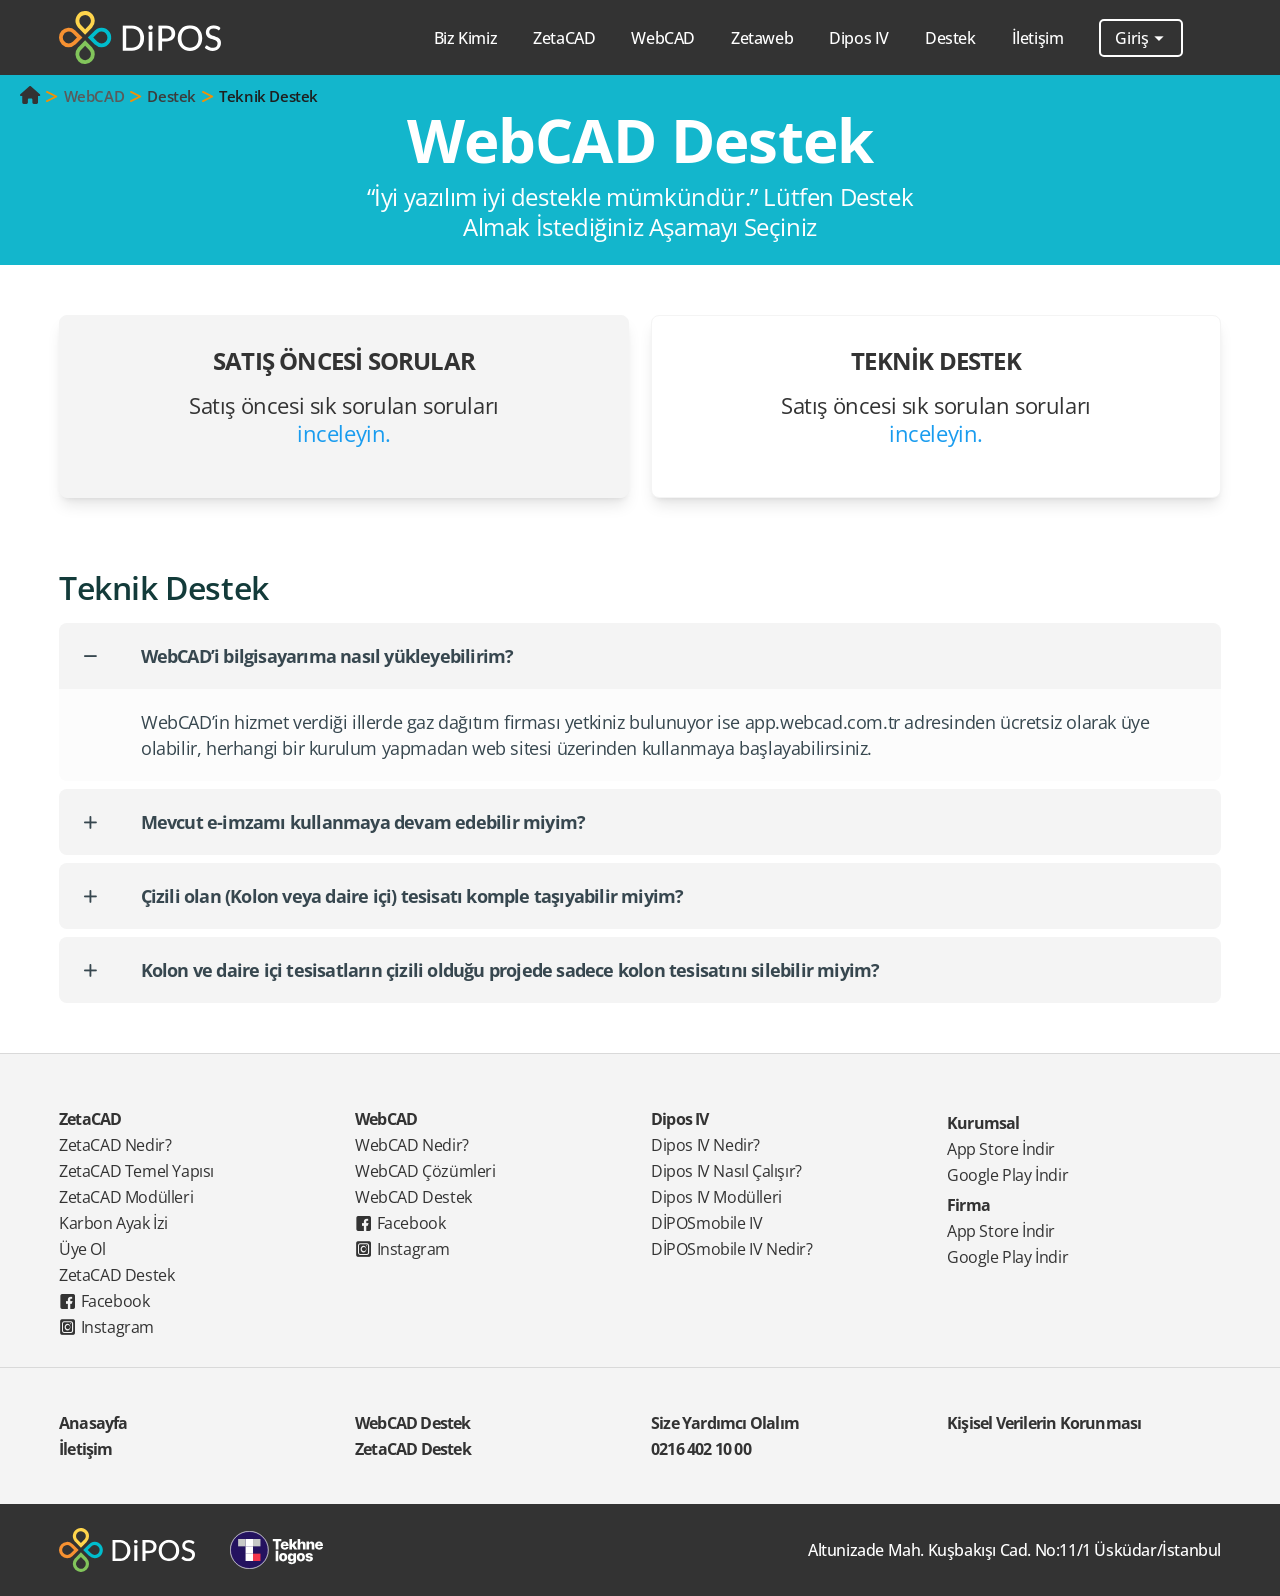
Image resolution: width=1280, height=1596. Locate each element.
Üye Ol (82, 1249)
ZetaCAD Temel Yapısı (136, 1171)
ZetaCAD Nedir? (115, 1145)
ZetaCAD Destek (116, 1275)
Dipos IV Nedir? (705, 1145)
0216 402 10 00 (701, 1449)
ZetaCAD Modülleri (126, 1197)
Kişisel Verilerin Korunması (1044, 1423)
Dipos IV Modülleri (716, 1197)
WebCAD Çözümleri (425, 1171)
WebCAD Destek (413, 1197)
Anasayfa (93, 1423)
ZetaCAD (90, 1119)
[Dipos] (140, 37)
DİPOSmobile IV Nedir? (732, 1249)
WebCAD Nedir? (412, 1145)
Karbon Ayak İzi (113, 1223)
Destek (171, 96)
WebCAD (94, 96)
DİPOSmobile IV (706, 1223)
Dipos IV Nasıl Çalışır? (726, 1171)
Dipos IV (680, 1119)
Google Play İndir (1007, 1175)
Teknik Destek (268, 96)
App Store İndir (1001, 1149)
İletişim (1038, 38)
